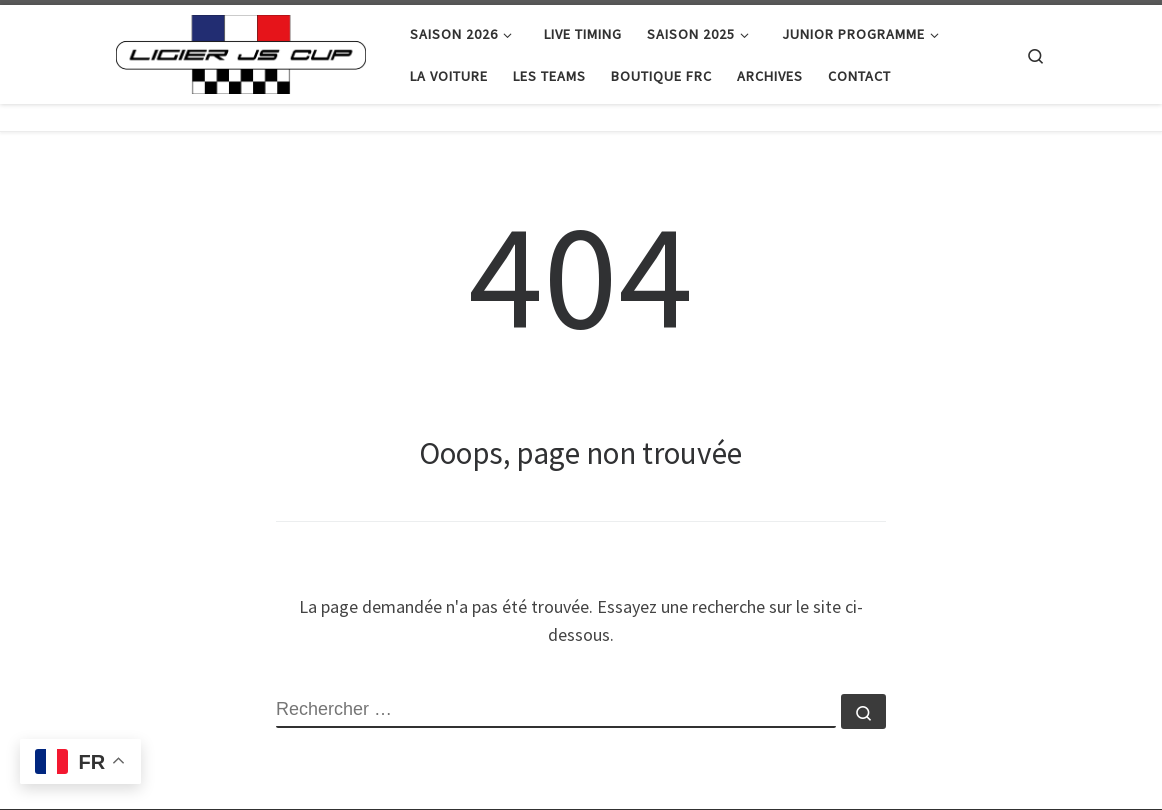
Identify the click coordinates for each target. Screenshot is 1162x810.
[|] (241, 50)
